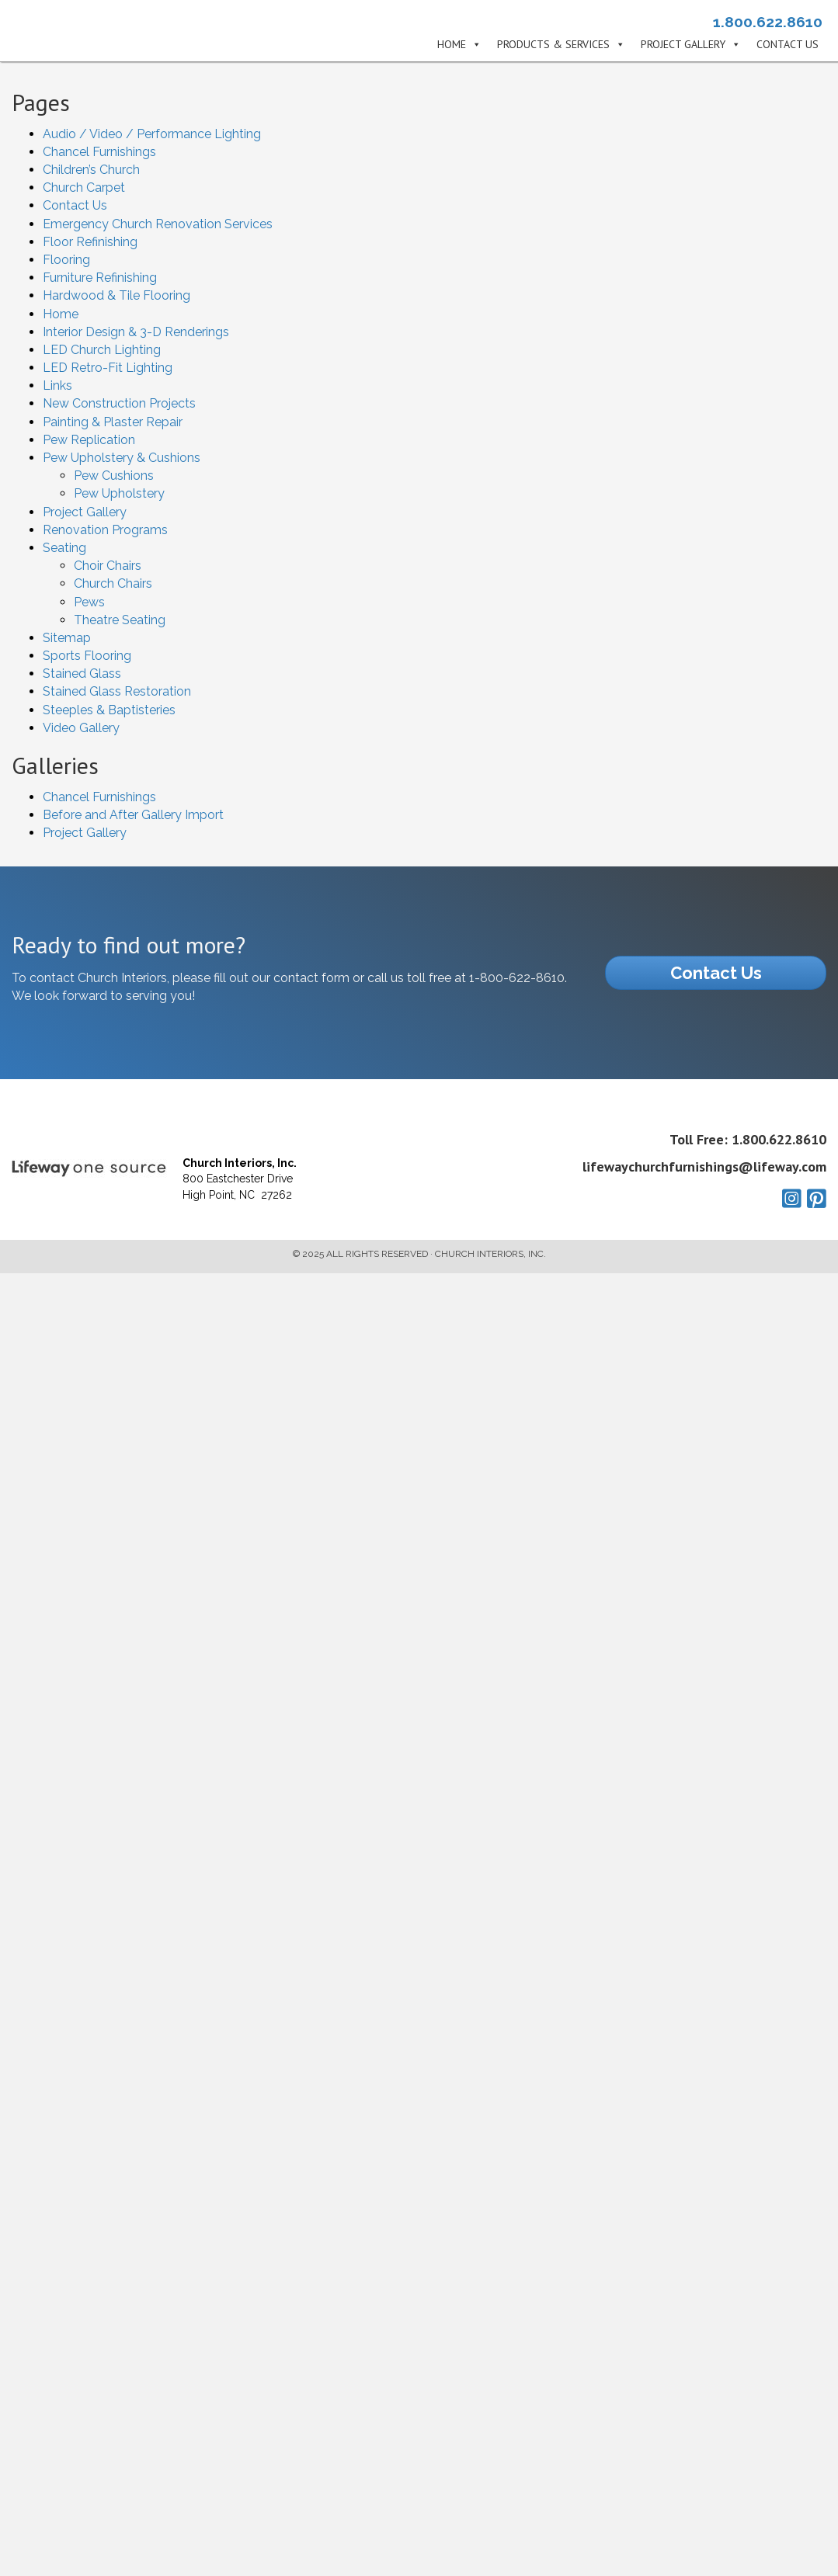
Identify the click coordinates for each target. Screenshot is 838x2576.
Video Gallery (81, 727)
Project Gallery (683, 44)
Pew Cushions (114, 475)
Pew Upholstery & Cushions (121, 457)
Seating (64, 547)
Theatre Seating (119, 620)
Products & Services (553, 44)
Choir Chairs (107, 565)
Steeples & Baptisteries (109, 710)
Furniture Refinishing (100, 277)
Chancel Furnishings (99, 151)
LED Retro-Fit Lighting (107, 367)
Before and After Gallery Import (133, 814)
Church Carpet (84, 187)
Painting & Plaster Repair (113, 422)
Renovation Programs (105, 529)
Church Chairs (113, 583)
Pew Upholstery (119, 493)
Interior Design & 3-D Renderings (136, 332)
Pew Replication (89, 439)
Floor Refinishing (90, 241)
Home (451, 44)
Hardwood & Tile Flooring (116, 295)
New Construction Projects (119, 403)
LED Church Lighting (102, 349)
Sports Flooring (87, 655)
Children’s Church (91, 169)
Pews (89, 602)
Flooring (66, 259)
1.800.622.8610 (767, 21)
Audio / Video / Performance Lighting (152, 134)
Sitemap (67, 637)
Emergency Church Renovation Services (158, 224)
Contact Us (787, 44)
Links (57, 385)
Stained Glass (82, 673)
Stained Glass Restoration (117, 691)
